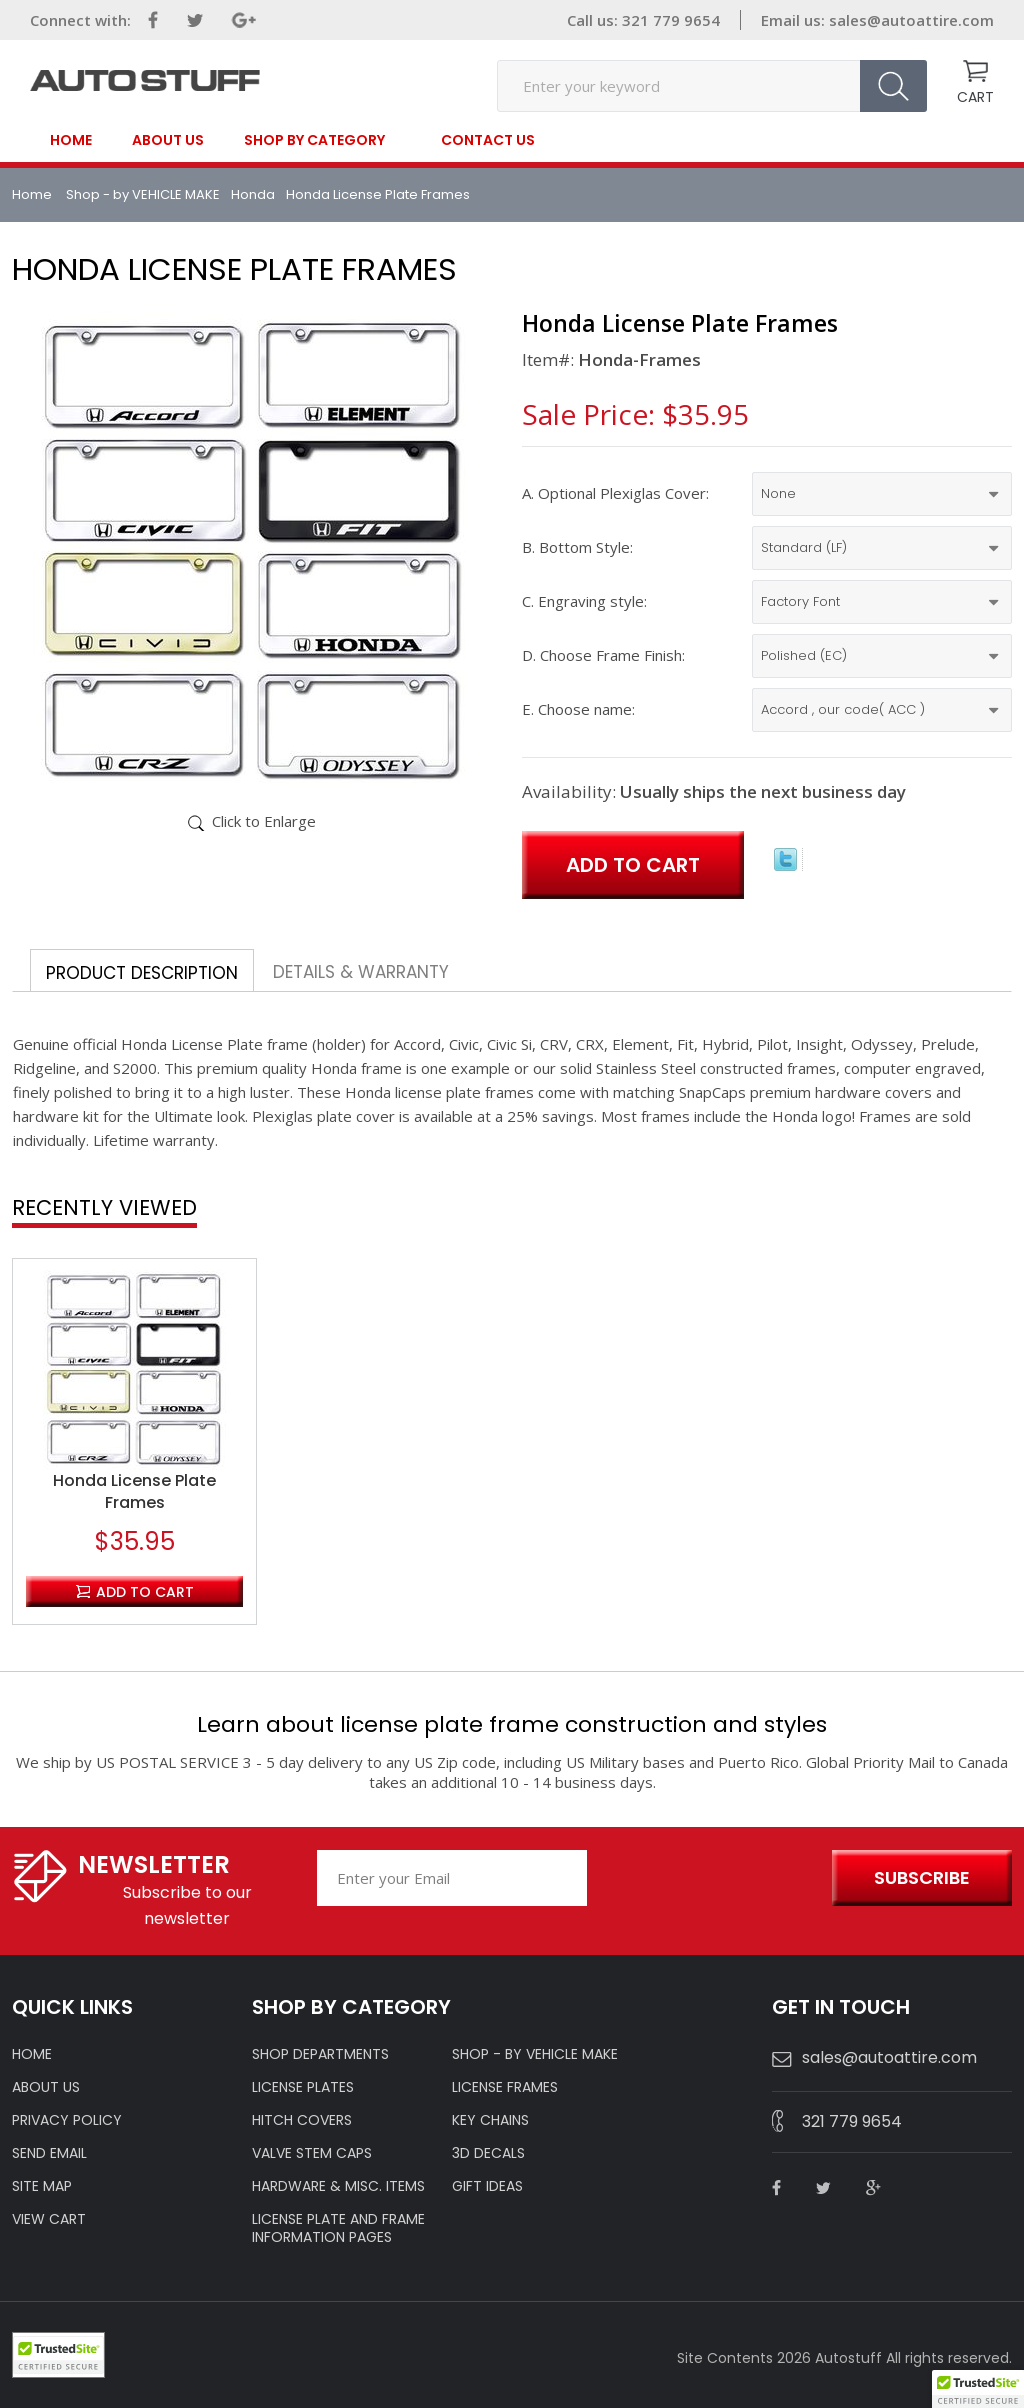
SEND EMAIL (49, 2153)
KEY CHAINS (490, 2120)
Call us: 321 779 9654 (643, 20)
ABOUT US (46, 2087)
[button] (978, 2389)
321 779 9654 (852, 2121)
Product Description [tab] (142, 973)
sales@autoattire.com (911, 20)
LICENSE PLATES (303, 2087)
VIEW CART (49, 2219)
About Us (168, 140)
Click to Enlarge (264, 821)
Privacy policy (67, 2120)
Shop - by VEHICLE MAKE (143, 194)
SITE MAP (42, 2186)
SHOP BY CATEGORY (314, 140)
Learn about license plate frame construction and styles (512, 1724)
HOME (32, 2054)
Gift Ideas (487, 2186)
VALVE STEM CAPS (312, 2153)
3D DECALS (488, 2153)
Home (71, 140)
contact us (488, 140)
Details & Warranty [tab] (361, 972)
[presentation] (704, 1879)
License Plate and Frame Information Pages (338, 2228)
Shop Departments (320, 2054)
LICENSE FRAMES (505, 2087)
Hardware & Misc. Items (338, 2186)
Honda (253, 194)
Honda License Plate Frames (134, 1492)
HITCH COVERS (302, 2120)
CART (975, 97)
